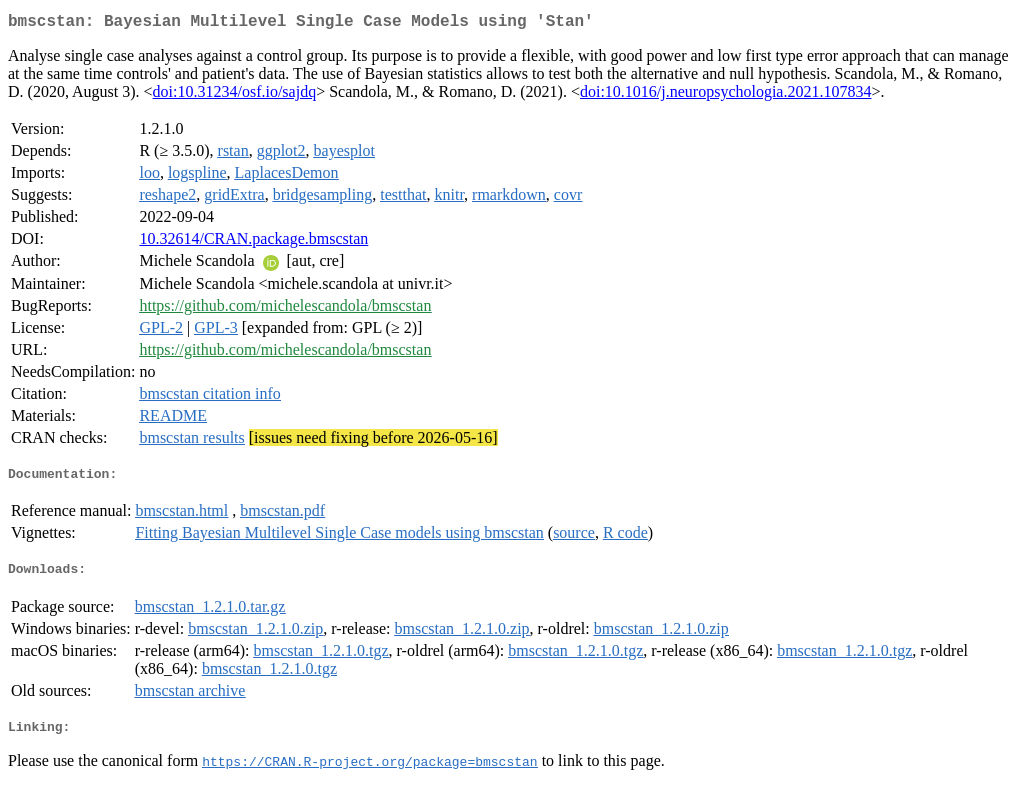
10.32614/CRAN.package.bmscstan (253, 242)
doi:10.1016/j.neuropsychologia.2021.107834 (726, 95)
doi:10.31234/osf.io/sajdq (235, 95)
